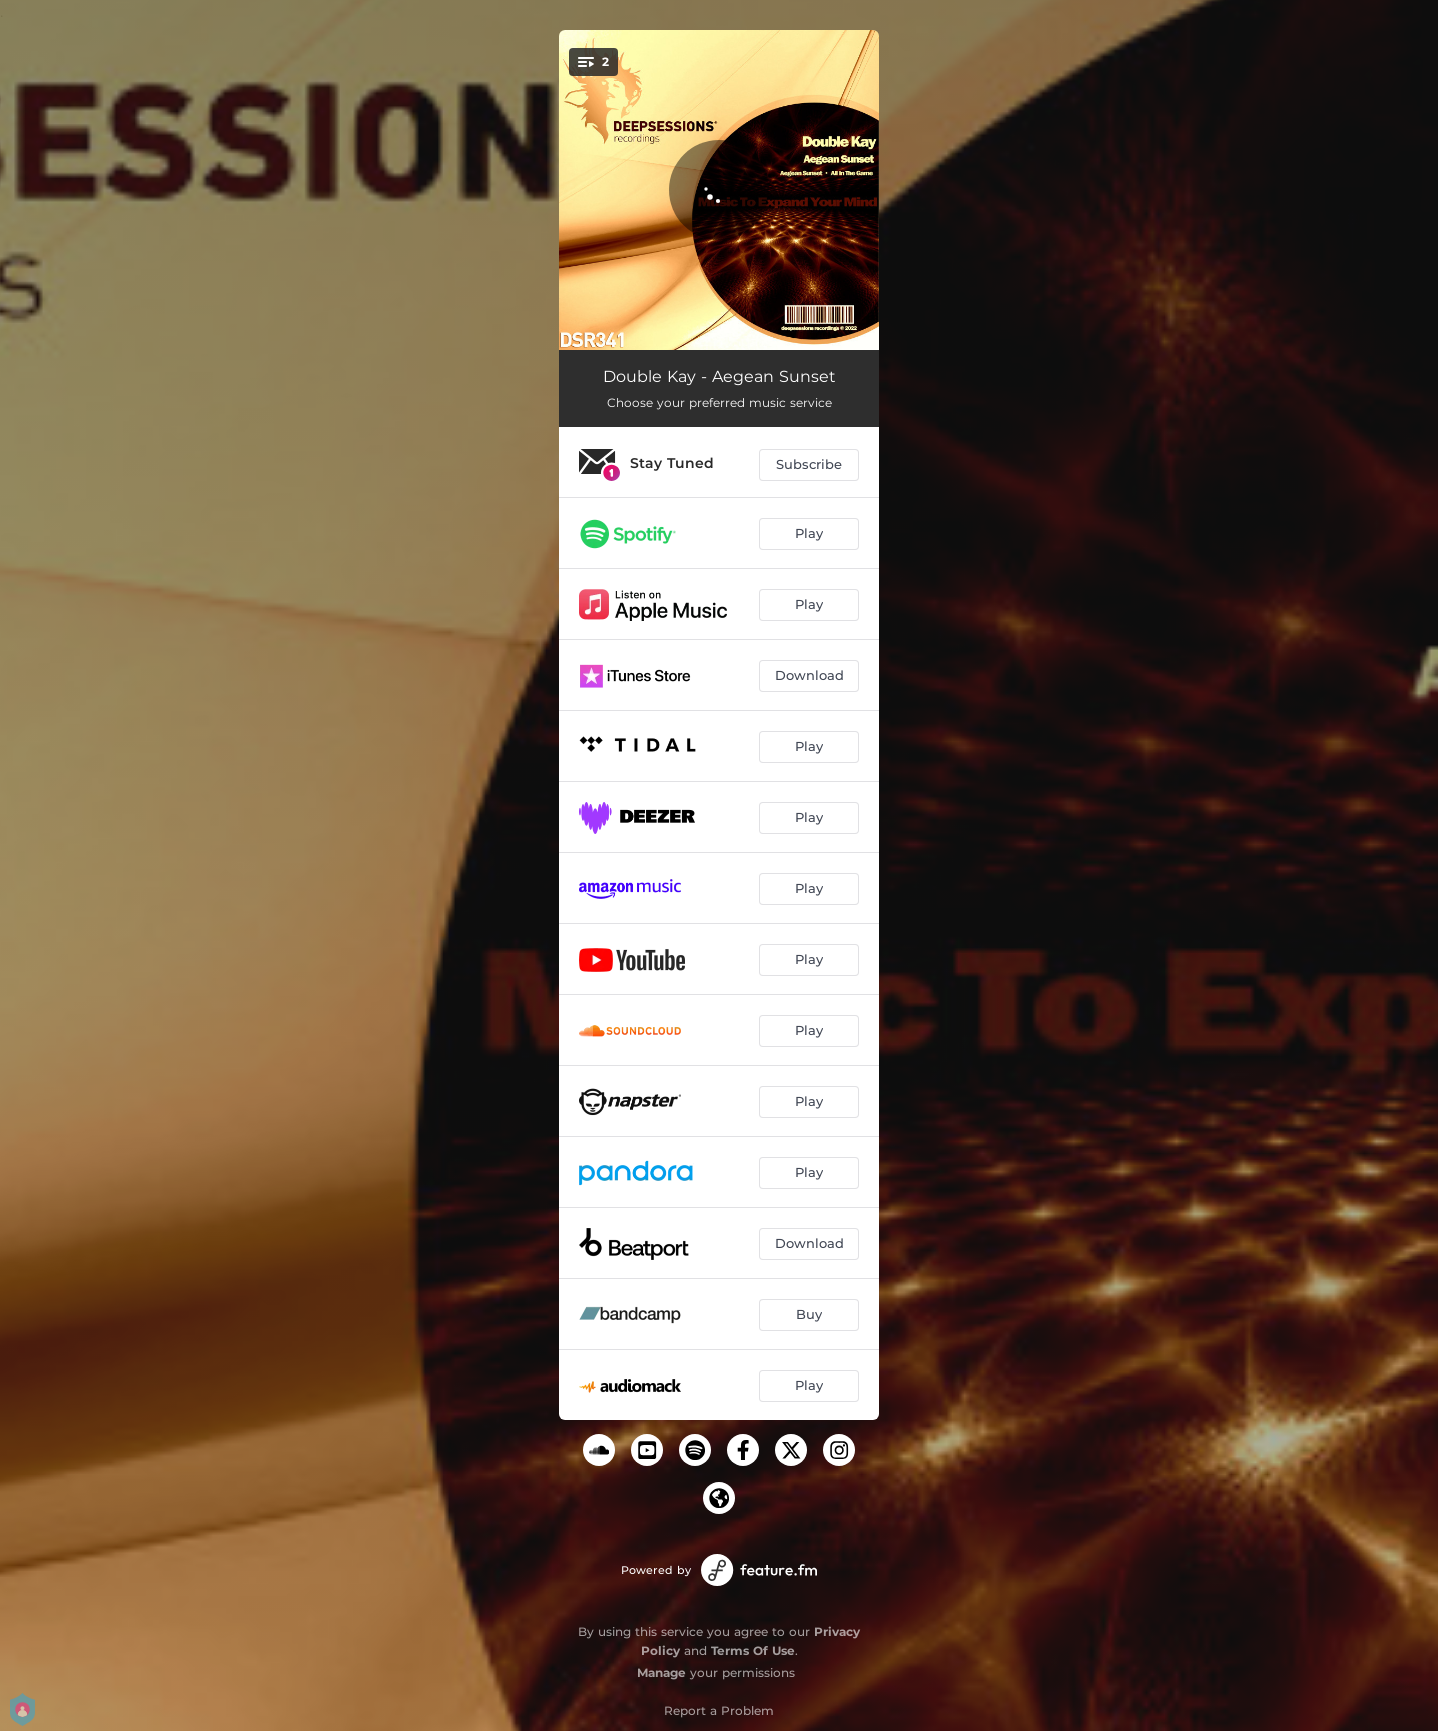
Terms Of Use (753, 1650)
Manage (661, 1672)
